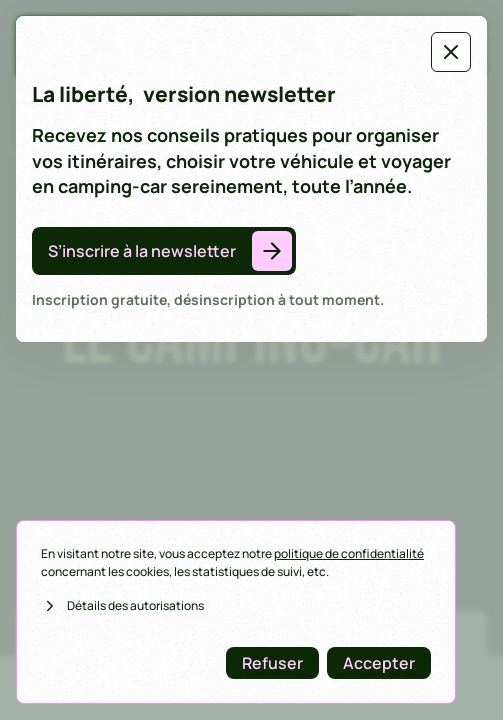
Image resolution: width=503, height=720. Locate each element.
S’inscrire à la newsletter (142, 251)
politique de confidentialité (349, 553)
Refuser (272, 663)
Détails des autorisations (122, 606)
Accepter (379, 663)
